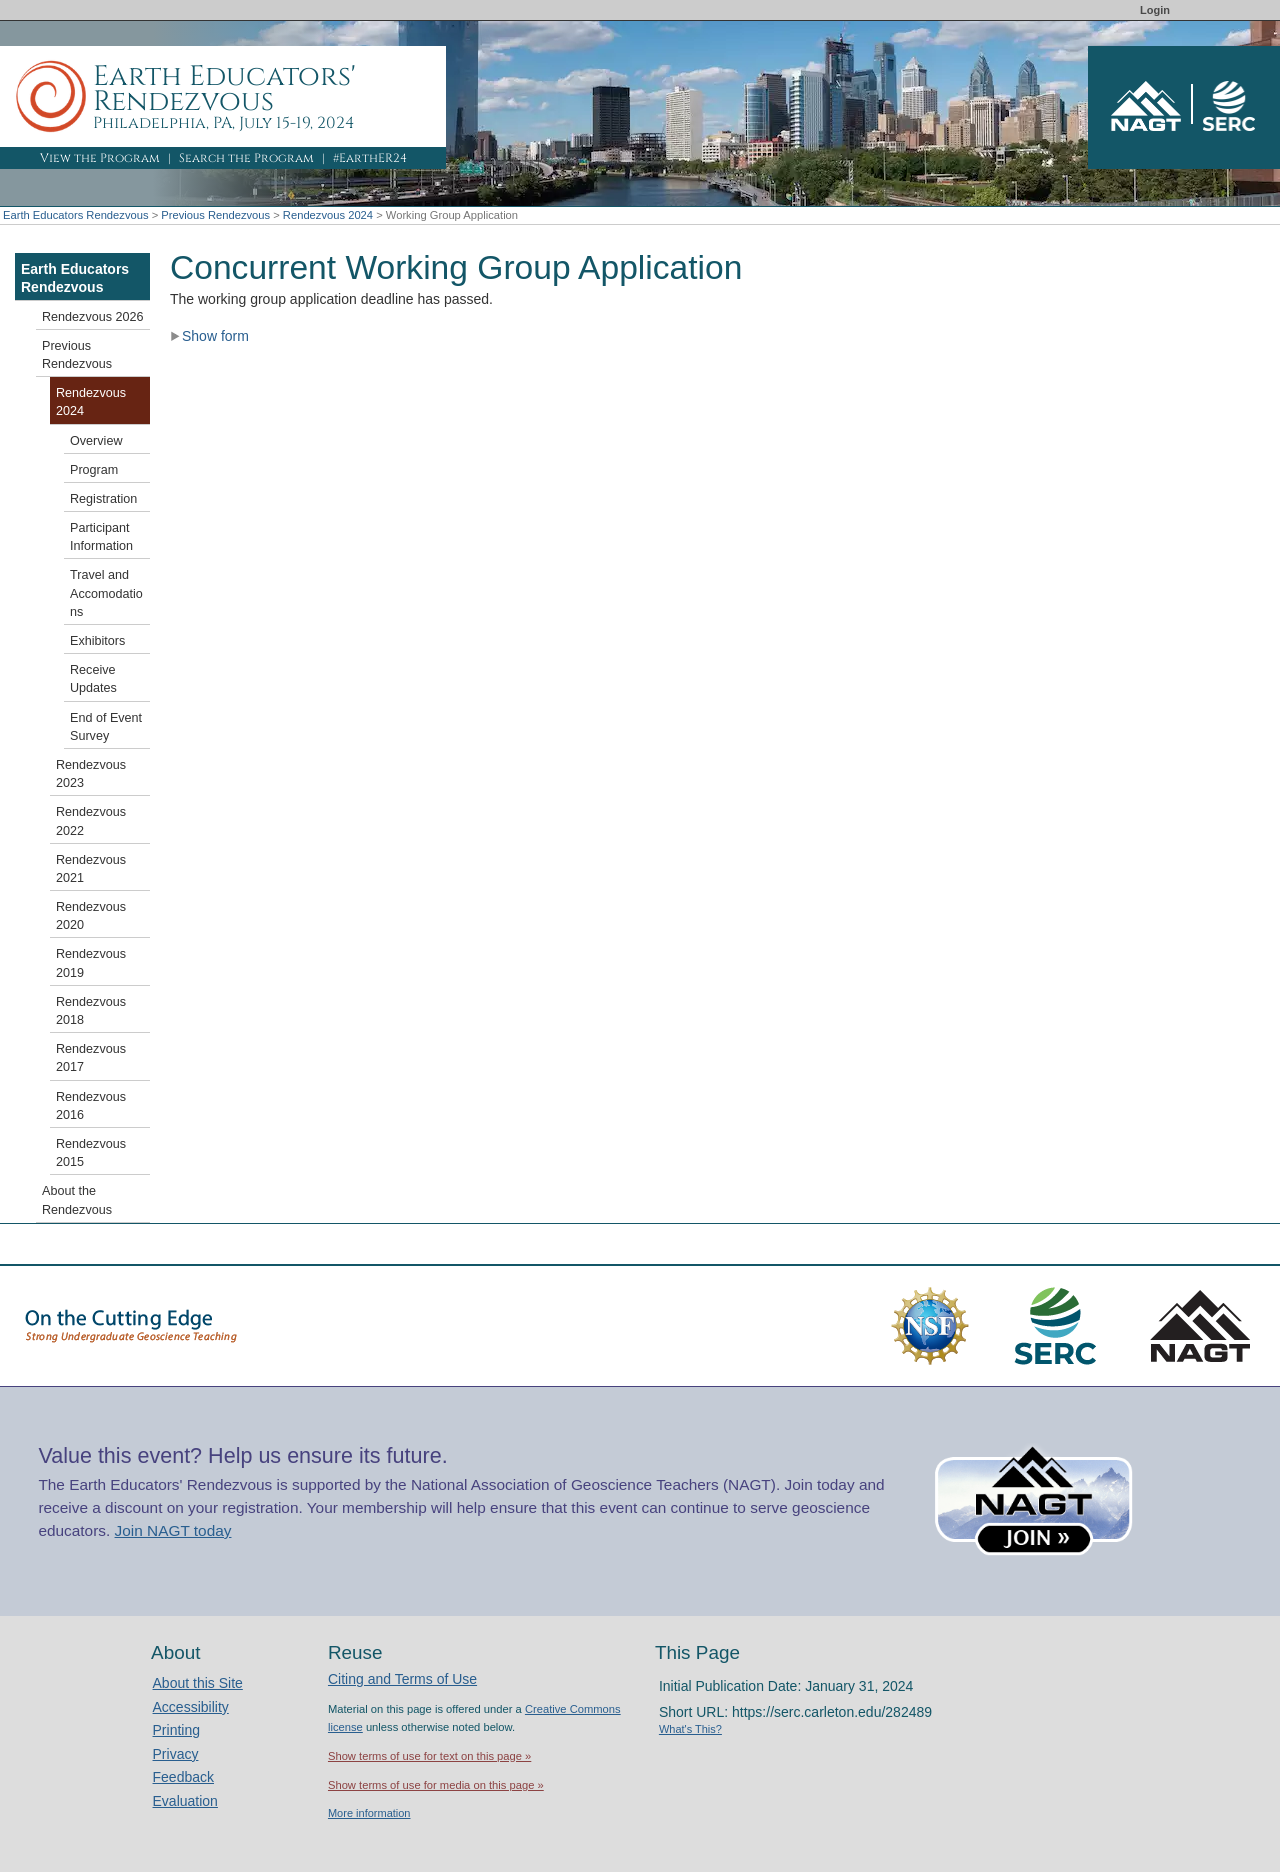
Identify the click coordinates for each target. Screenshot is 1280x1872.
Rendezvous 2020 (91, 916)
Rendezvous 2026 (93, 317)
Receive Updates (93, 679)
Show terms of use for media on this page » (436, 1785)
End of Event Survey (106, 727)
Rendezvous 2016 (91, 1106)
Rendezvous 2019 (91, 963)
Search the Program (246, 158)
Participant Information (101, 537)
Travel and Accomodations (106, 593)
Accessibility (191, 1707)
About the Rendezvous (77, 1200)
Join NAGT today (173, 1530)
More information (369, 1813)
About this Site (198, 1683)
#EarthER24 (370, 158)
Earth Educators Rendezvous (76, 215)
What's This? (690, 1729)
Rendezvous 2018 (91, 1011)
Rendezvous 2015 (91, 1153)
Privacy (176, 1754)
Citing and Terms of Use (402, 1679)
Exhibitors (97, 641)
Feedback (183, 1777)
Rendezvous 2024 (328, 215)
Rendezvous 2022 (91, 821)
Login (1155, 10)
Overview (96, 441)
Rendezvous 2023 (91, 774)
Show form (209, 336)
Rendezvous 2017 (91, 1058)
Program (94, 470)
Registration (103, 499)
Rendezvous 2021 (91, 869)
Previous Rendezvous (215, 215)
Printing (176, 1730)
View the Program (100, 158)
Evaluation (185, 1801)
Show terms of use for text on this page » (429, 1756)
